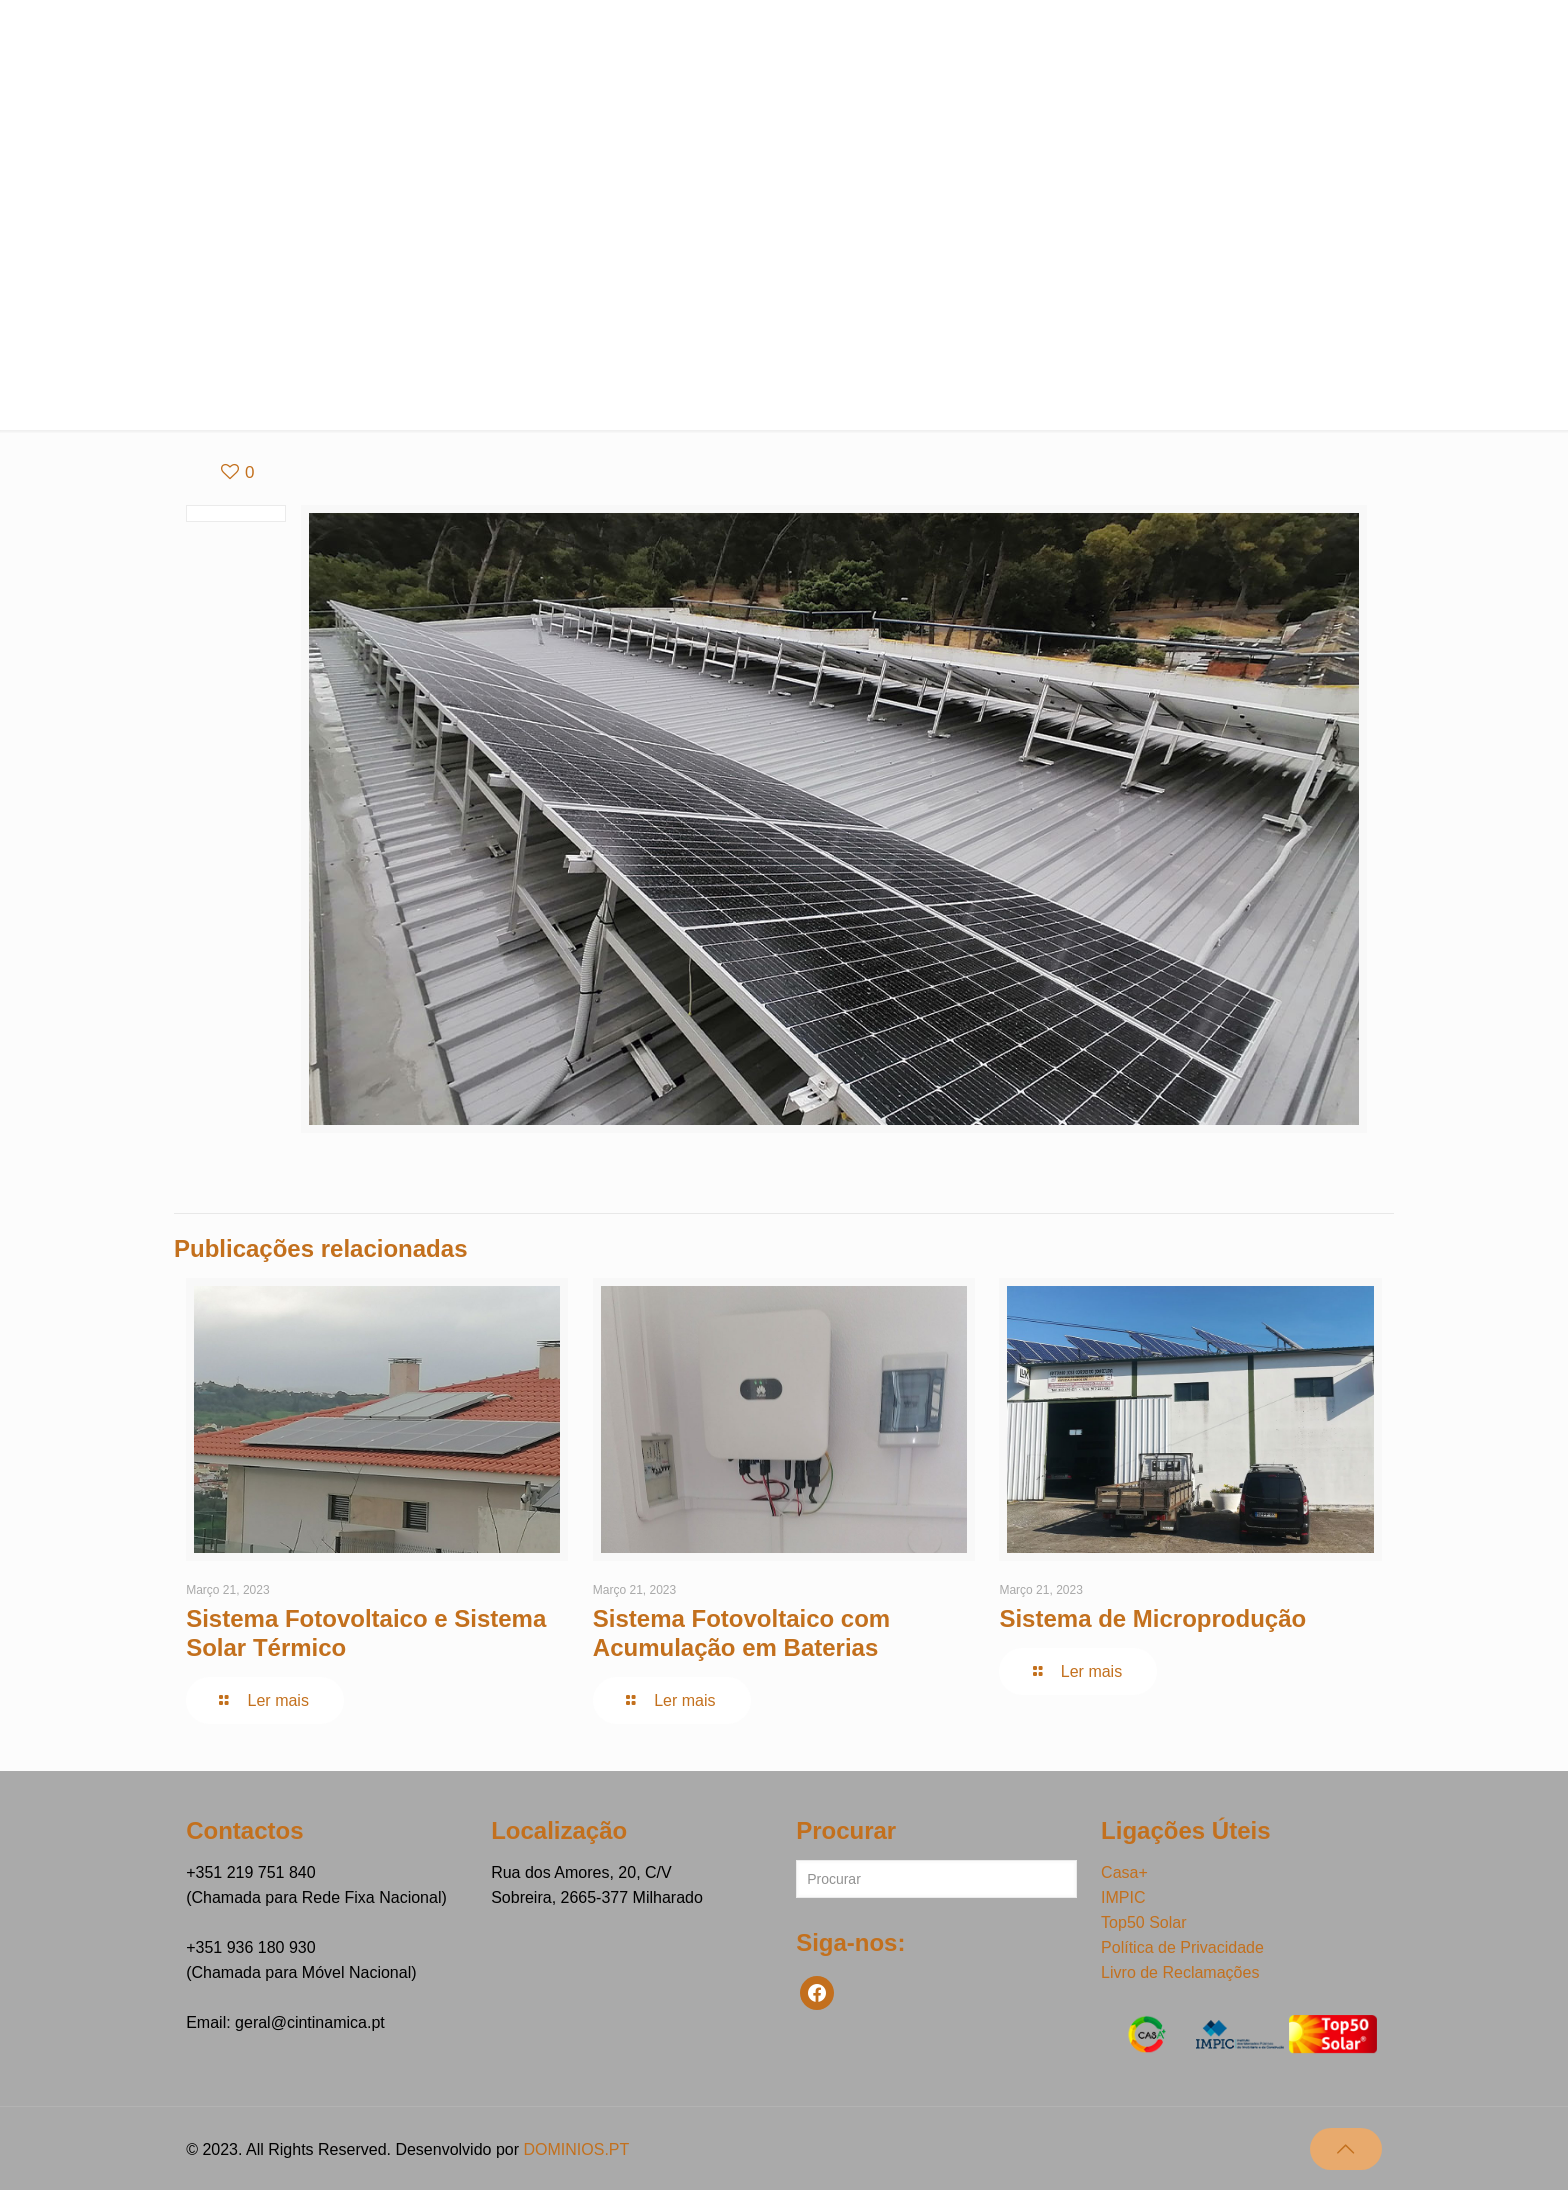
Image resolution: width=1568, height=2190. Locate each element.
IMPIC (1123, 1897)
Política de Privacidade (1182, 1947)
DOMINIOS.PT (576, 2149)
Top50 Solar (1143, 1922)
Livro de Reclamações (1180, 1972)
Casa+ (1124, 1872)
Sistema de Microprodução (1152, 1618)
